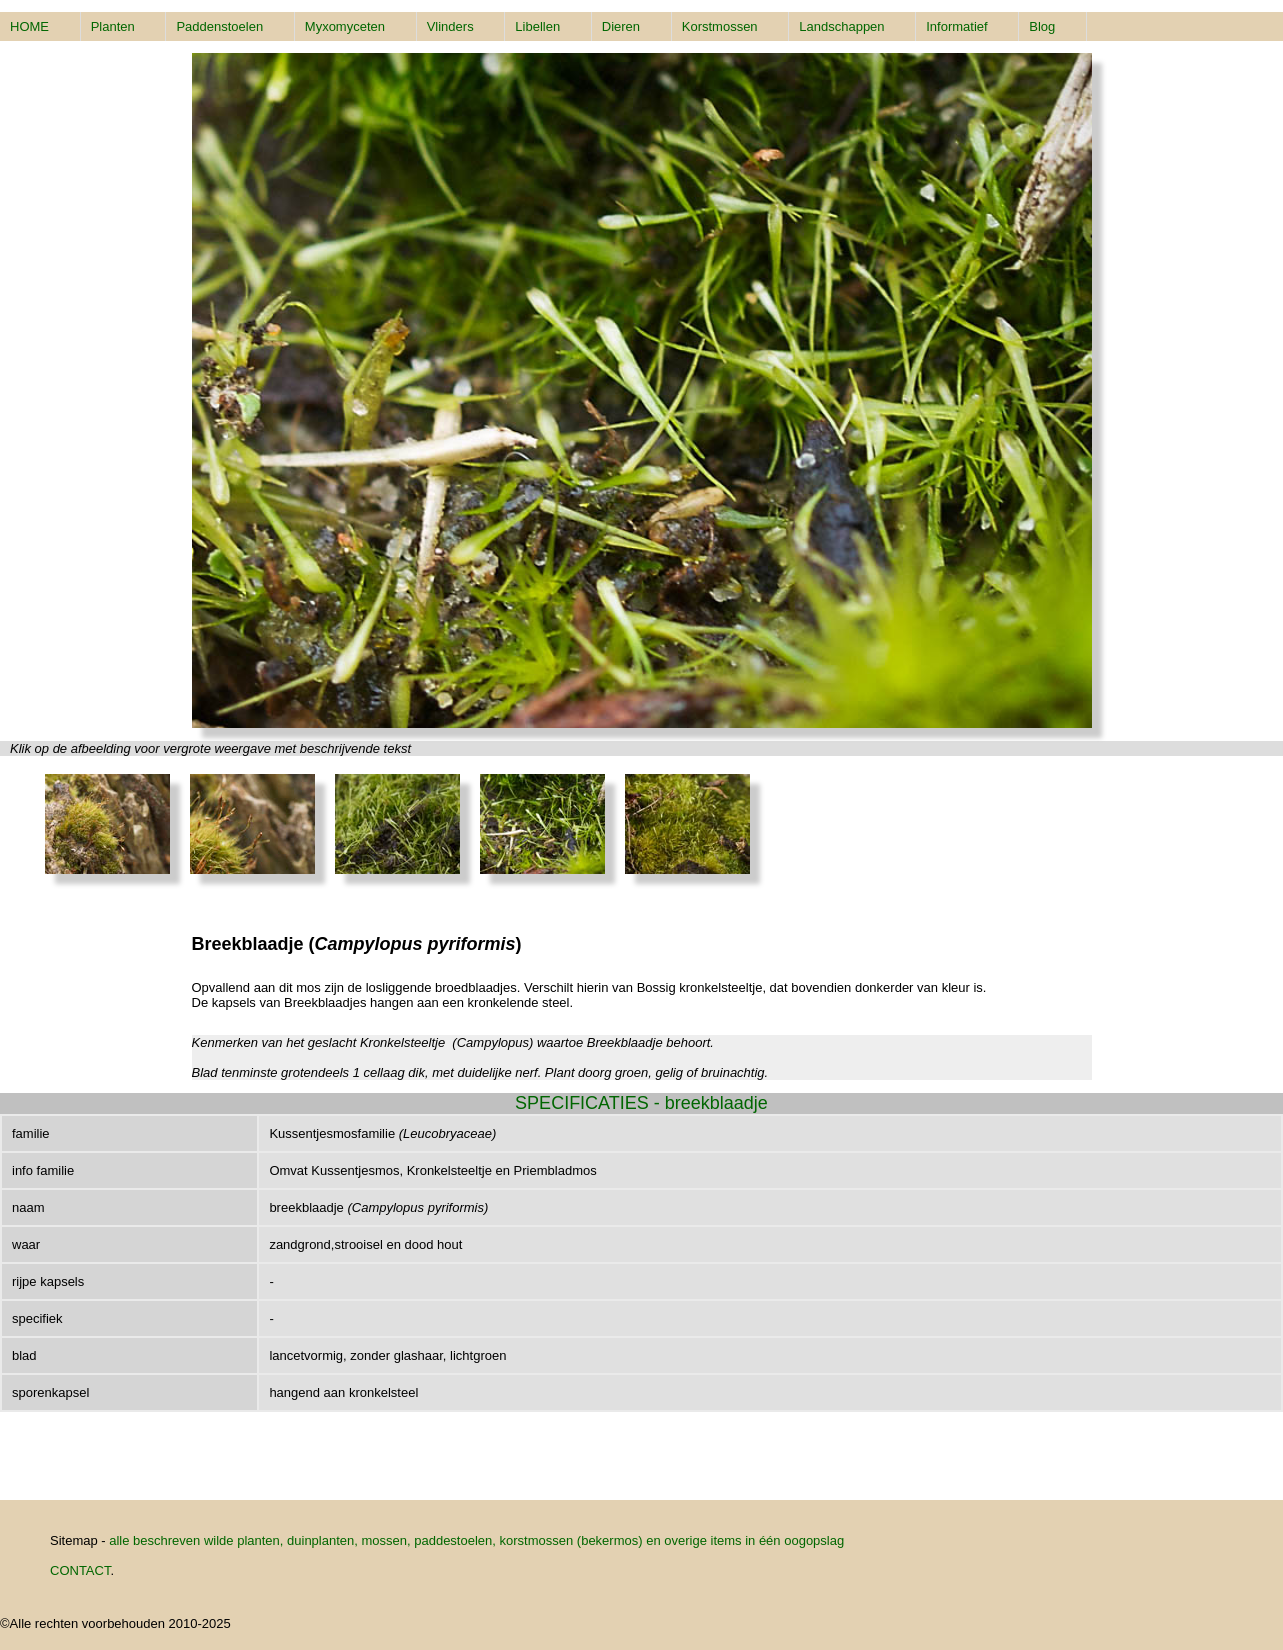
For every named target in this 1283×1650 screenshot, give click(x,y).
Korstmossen (720, 26)
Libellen (537, 26)
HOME (29, 26)
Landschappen (841, 26)
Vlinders (450, 26)
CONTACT (80, 1570)
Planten (113, 26)
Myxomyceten (345, 26)
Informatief (956, 26)
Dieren (621, 26)
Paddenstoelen (219, 26)
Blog (1042, 26)
